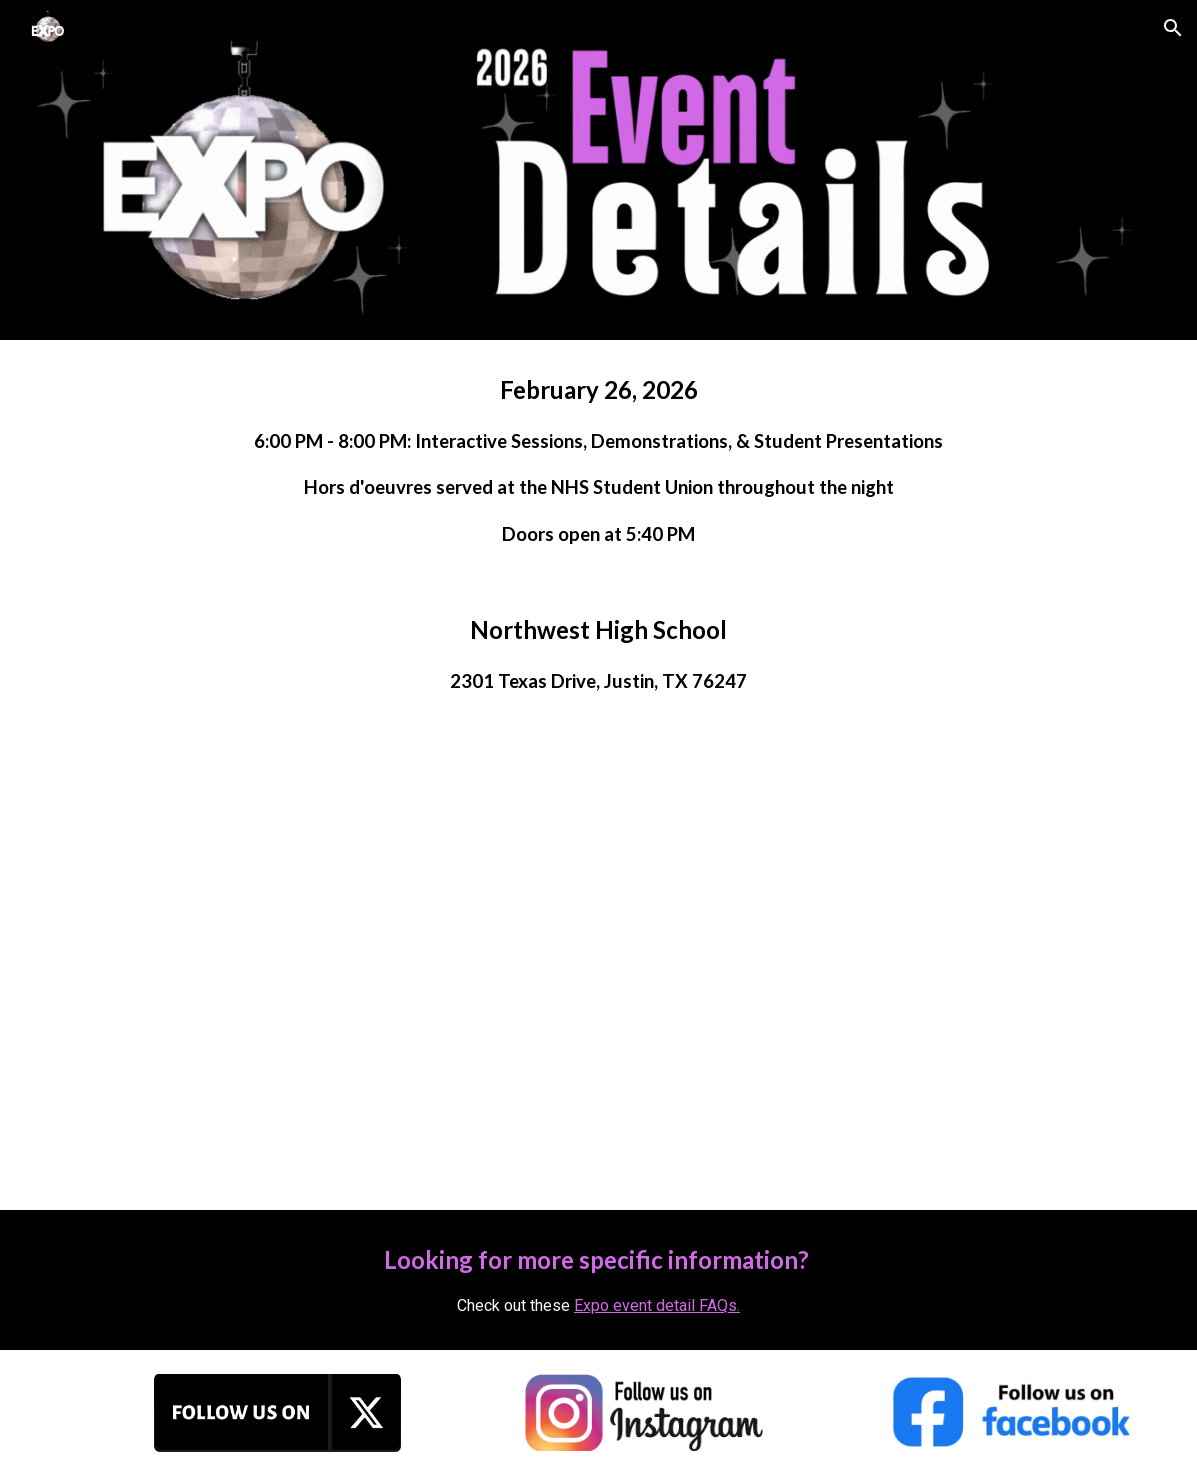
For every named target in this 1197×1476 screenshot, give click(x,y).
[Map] (599, 969)
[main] (599, 460)
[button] (1173, 28)
